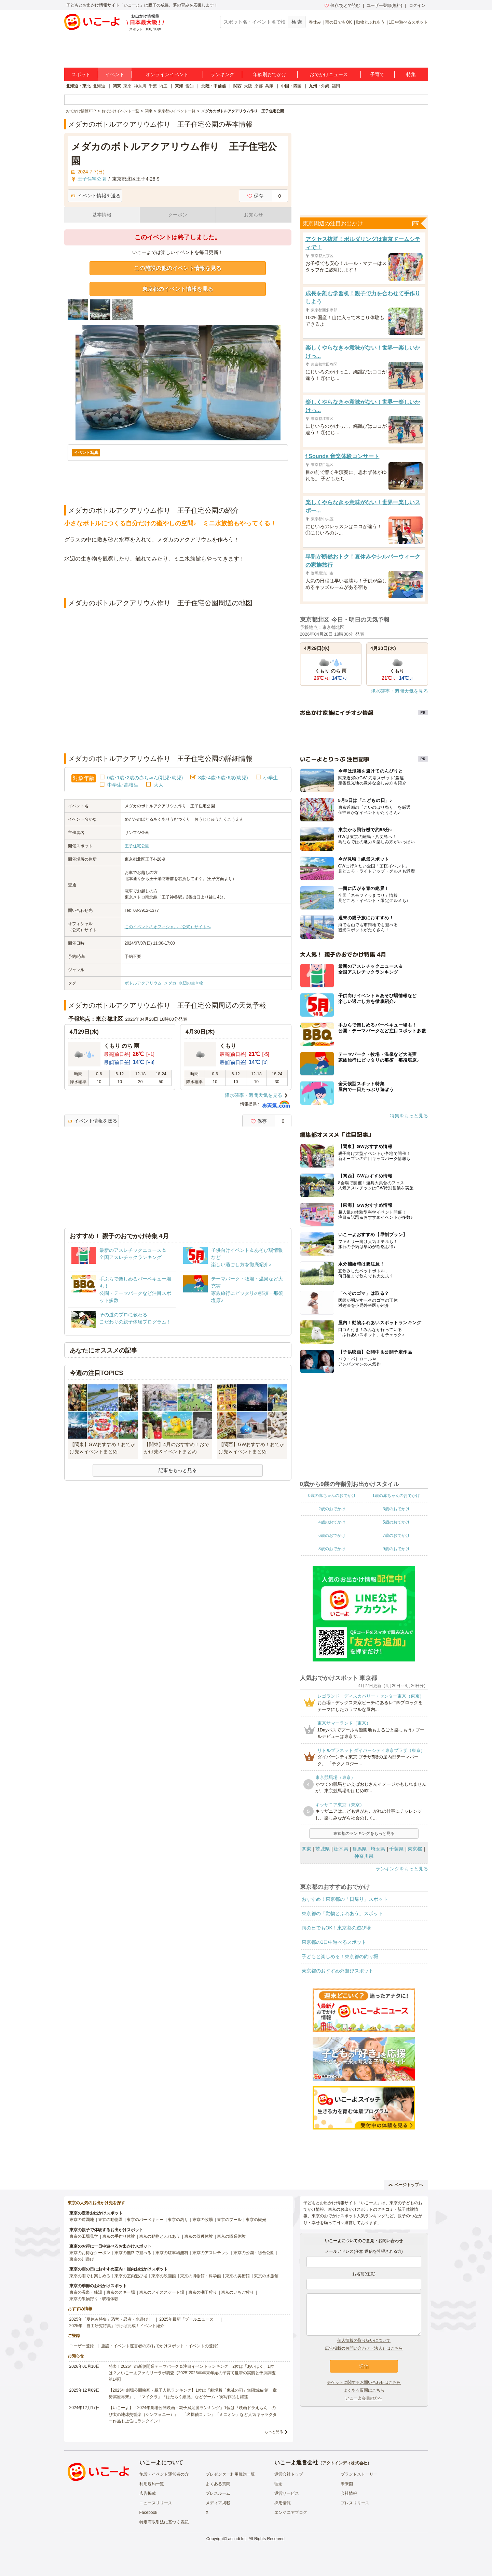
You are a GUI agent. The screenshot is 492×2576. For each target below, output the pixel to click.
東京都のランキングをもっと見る (364, 1833)
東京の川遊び (81, 2259)
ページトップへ (405, 2184)
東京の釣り (178, 2219)
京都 (259, 86)
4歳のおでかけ (331, 1522)
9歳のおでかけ (396, 1548)
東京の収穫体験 (198, 2236)
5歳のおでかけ (396, 1522)
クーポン (177, 214)
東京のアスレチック (210, 2252)
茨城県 (322, 1849)
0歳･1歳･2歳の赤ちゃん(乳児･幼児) (145, 777)
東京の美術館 (237, 2276)
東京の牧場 (202, 2219)
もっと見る (273, 2432)
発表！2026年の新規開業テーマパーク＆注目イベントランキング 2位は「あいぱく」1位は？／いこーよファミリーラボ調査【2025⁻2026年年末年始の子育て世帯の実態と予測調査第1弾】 (192, 2373)
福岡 (336, 86)
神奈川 (140, 86)
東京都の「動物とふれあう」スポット (342, 1913)
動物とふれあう (370, 22)
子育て (377, 74)
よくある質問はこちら (363, 2390)
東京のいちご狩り (237, 2292)
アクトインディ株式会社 (344, 2463)
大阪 (248, 86)
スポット (81, 74)
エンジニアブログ (290, 2512)
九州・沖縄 (319, 86)
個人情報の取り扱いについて (364, 2340)
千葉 (153, 86)
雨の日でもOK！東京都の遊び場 (336, 1927)
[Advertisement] (178, 580)
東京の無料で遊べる (132, 2252)
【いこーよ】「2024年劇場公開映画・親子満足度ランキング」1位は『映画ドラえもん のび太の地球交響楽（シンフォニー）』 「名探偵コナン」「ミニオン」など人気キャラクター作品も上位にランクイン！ (193, 2414)
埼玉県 (378, 1849)
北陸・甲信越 (213, 86)
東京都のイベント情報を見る (177, 289)
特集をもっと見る (409, 1115)
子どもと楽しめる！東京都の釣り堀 (340, 1956)
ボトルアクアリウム (143, 983)
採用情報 (282, 2503)
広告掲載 (147, 2493)
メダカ (170, 983)
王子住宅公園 (137, 846)
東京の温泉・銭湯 (85, 2292)
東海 (179, 86)
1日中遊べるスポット (408, 22)
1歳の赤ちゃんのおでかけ (396, 1495)
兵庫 (269, 86)
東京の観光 (256, 2219)
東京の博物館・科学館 (200, 2276)
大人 (158, 785)
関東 (117, 86)
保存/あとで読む (342, 5)
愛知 (190, 86)
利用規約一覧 (151, 2483)
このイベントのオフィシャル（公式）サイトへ (168, 926)
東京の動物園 (110, 2219)
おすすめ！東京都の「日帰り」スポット (345, 1899)
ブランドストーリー (359, 2474)
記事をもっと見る (178, 1470)
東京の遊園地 (81, 2219)
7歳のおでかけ (396, 1535)
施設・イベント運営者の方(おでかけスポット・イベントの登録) (160, 2346)
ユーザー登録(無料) (384, 5)
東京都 (415, 1849)
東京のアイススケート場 (161, 2292)
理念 (278, 2483)
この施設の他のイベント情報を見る (177, 268)
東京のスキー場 (120, 2292)
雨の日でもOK (338, 22)
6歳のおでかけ (331, 1535)
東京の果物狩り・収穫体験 (94, 2298)
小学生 (270, 777)
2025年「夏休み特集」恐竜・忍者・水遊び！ (110, 2319)
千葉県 (396, 1849)
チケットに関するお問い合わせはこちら (364, 2382)
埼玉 (163, 86)
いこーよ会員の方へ (363, 2398)
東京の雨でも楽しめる (89, 2276)
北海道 (99, 86)
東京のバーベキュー (145, 2219)
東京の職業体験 (231, 2236)
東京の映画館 (163, 2276)
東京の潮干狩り (202, 2292)
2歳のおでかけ (331, 1508)
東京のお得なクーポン (89, 2252)
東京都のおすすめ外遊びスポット (337, 1970)
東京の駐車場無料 (171, 2252)
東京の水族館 (266, 2276)
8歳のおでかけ (331, 1548)
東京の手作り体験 (118, 2236)
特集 (411, 74)
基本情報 (101, 214)
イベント (114, 74)
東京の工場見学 (83, 2236)
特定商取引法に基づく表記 (164, 2522)
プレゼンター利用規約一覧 (230, 2474)
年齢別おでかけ (269, 74)
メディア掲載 (218, 2503)
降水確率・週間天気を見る (253, 1095)
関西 (237, 86)
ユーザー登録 (81, 2346)
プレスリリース (355, 2503)
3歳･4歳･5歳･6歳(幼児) (223, 777)
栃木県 (341, 1849)
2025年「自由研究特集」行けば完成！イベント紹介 (117, 2325)
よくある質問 (218, 2483)
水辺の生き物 (191, 983)
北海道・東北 (78, 86)
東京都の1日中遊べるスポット (334, 1942)
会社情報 (349, 2493)
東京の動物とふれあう (159, 2236)
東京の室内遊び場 (130, 2276)
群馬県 (359, 1849)
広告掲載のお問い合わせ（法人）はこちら (364, 2348)
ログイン (417, 5)
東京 (127, 86)
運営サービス (286, 2493)
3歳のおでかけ (396, 1508)
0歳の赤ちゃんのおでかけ (332, 1495)
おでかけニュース (329, 74)
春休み (315, 22)
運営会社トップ (288, 2474)
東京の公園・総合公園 (253, 2252)
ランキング (222, 74)
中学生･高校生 (122, 785)
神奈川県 (363, 1856)
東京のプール (229, 2219)
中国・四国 (291, 86)
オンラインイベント (167, 74)
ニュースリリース (155, 2503)
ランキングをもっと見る (401, 1868)
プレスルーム (218, 2493)
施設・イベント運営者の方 (164, 2474)
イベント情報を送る (96, 195)
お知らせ (253, 214)
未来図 (347, 2483)
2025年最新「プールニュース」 (188, 2319)
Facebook (148, 2512)
